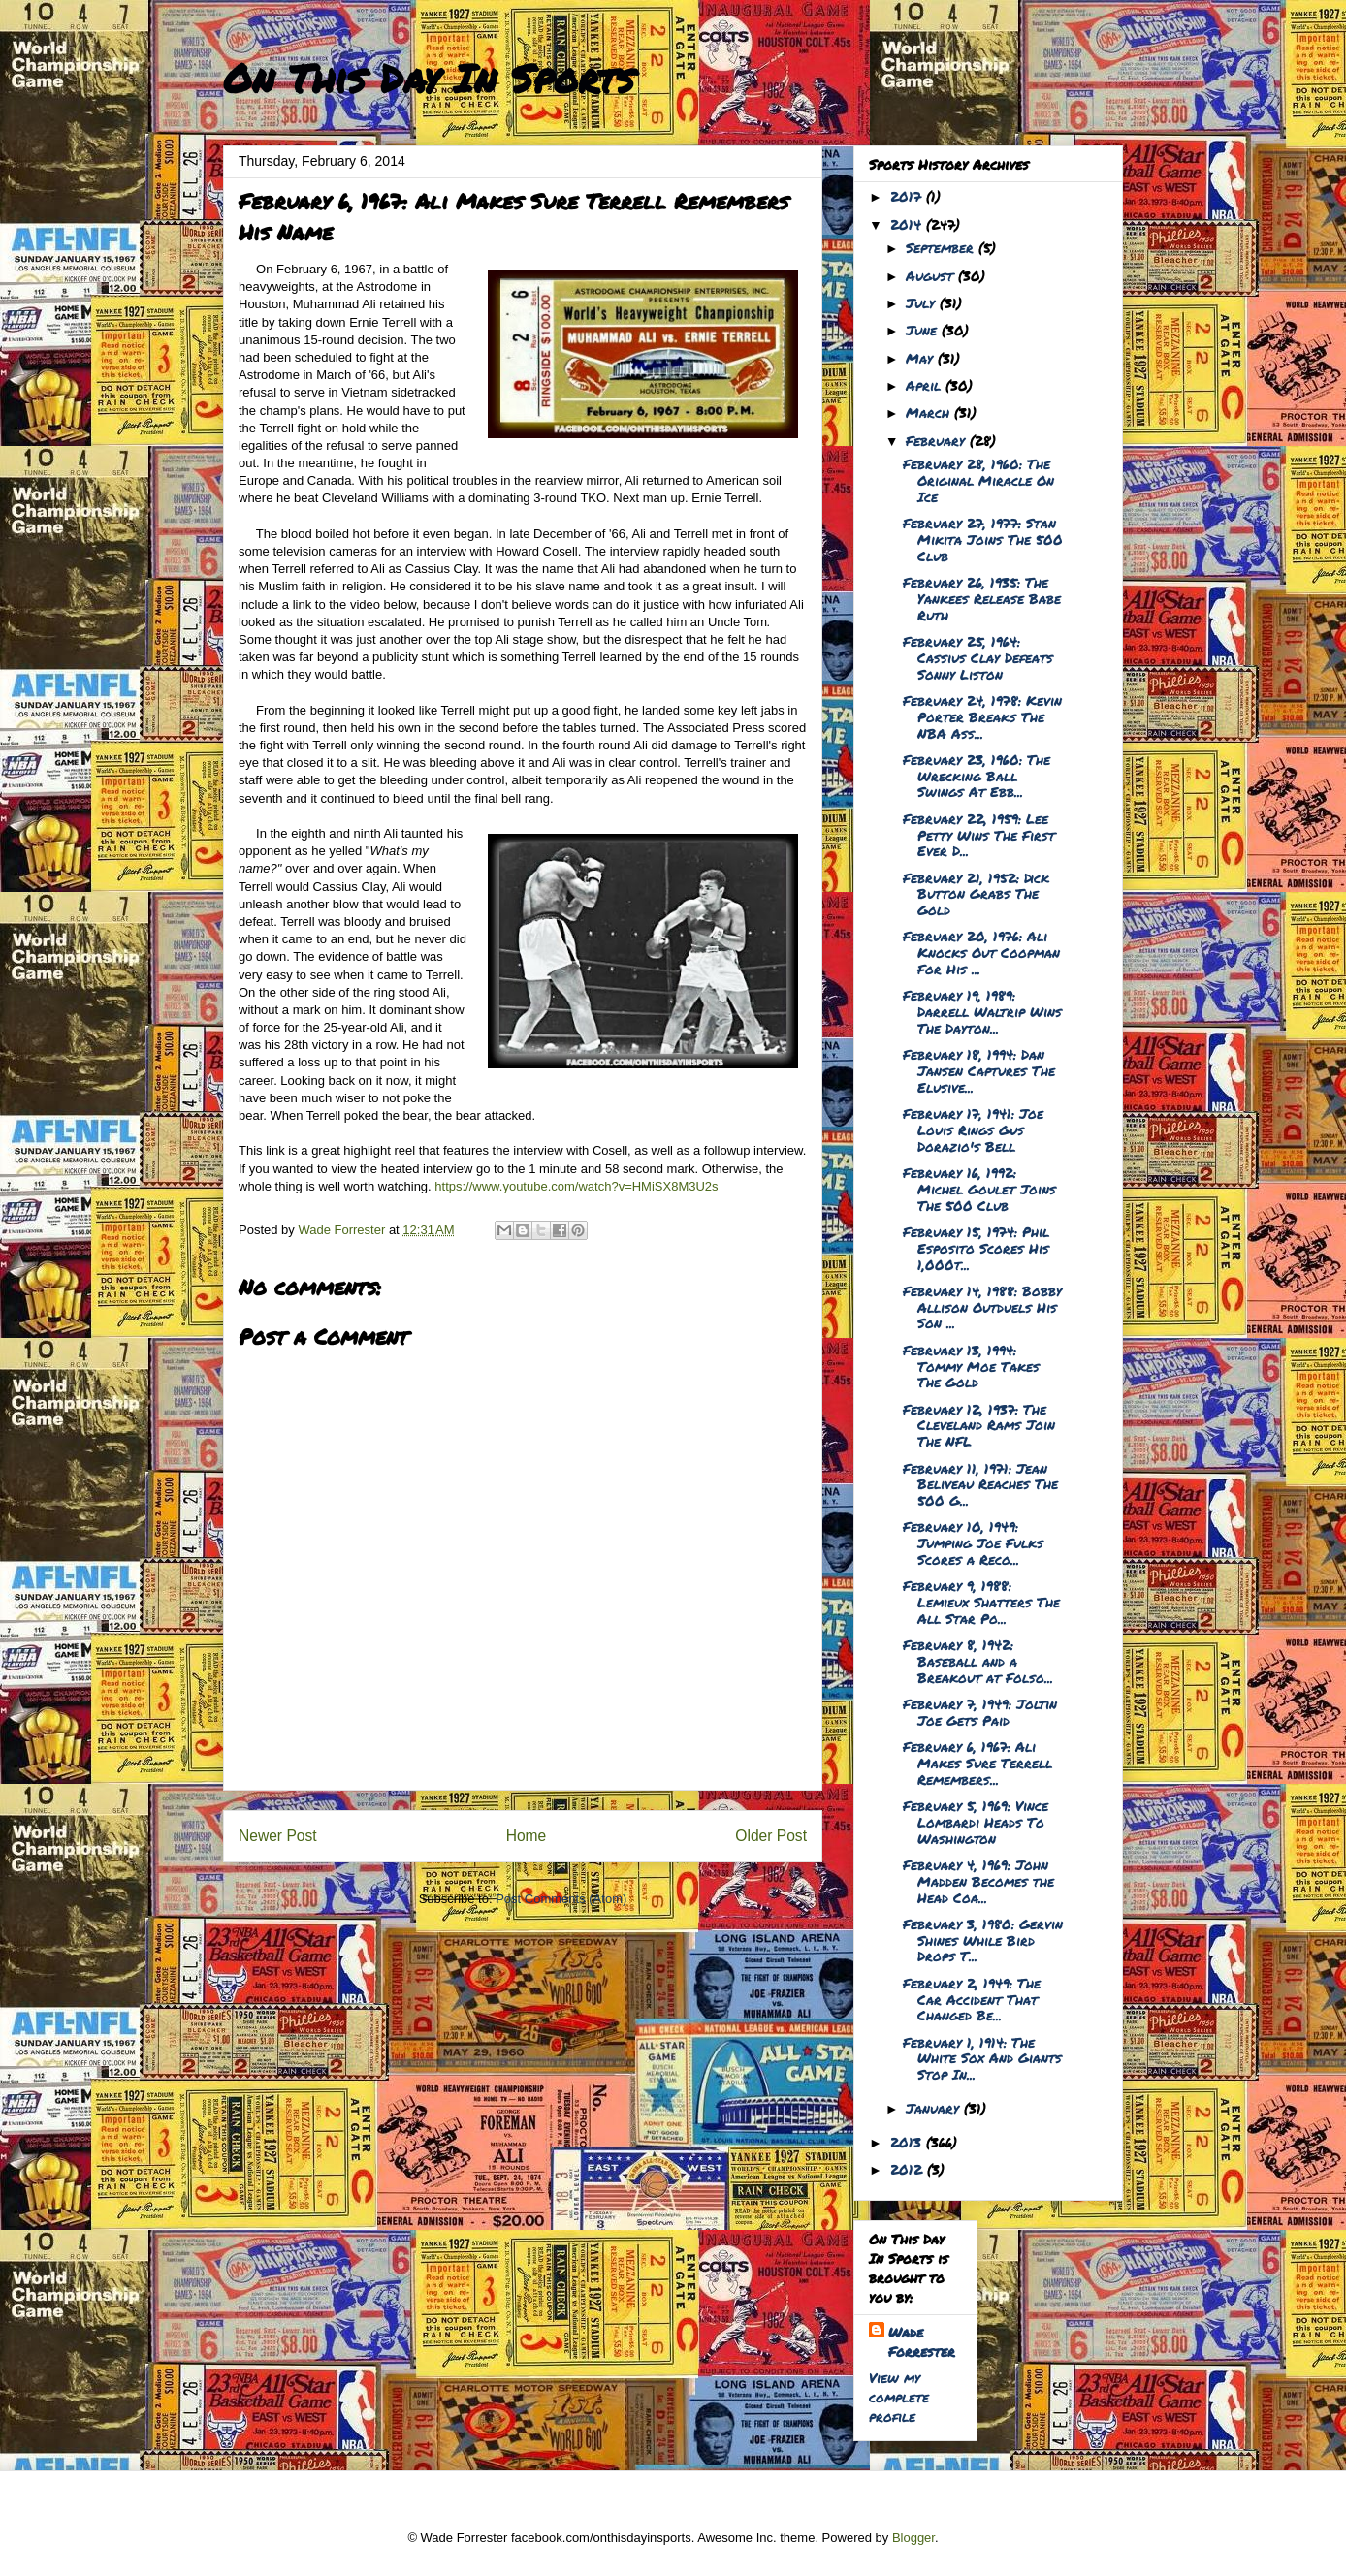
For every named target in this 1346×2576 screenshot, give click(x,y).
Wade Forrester (921, 2341)
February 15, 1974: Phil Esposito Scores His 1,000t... (976, 1248)
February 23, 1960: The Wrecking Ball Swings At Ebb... (976, 775)
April (925, 385)
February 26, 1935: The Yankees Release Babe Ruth (982, 598)
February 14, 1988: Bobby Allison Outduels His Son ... (982, 1307)
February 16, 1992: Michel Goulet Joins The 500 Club (979, 1188)
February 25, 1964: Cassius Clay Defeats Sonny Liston (978, 657)
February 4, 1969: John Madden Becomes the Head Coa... (978, 1881)
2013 (908, 2141)
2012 (908, 2168)
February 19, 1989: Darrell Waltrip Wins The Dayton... (982, 1011)
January (935, 2107)
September (942, 247)
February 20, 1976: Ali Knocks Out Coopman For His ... (981, 952)
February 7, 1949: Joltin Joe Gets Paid (980, 1712)
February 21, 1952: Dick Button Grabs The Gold (976, 894)
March (930, 412)
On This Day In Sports (428, 78)
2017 (908, 196)
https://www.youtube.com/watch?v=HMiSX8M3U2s (576, 1186)
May (922, 357)
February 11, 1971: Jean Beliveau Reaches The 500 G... (980, 1484)
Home (526, 1836)
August (932, 275)
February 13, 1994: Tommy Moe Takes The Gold (971, 1366)
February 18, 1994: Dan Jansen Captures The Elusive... (979, 1070)
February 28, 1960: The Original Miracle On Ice (978, 480)
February (938, 440)
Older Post (771, 1836)
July (923, 302)
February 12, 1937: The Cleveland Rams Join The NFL (979, 1425)
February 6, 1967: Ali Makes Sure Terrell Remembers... (977, 1762)
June (924, 329)
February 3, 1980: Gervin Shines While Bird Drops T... (983, 1940)
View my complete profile (899, 2397)
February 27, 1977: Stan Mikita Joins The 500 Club (983, 539)
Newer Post (278, 1836)
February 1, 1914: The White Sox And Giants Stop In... (982, 2058)
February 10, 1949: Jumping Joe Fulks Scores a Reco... (973, 1542)
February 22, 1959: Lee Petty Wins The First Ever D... (979, 835)
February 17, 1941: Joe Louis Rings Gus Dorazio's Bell (973, 1129)
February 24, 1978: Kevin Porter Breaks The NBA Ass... (982, 716)
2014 (908, 224)
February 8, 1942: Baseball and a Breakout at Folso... (978, 1661)
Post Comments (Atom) (561, 1899)
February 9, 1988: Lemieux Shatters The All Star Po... (981, 1601)
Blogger (913, 2537)
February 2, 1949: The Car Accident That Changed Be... (972, 1999)
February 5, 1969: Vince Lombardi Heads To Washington (975, 1822)
